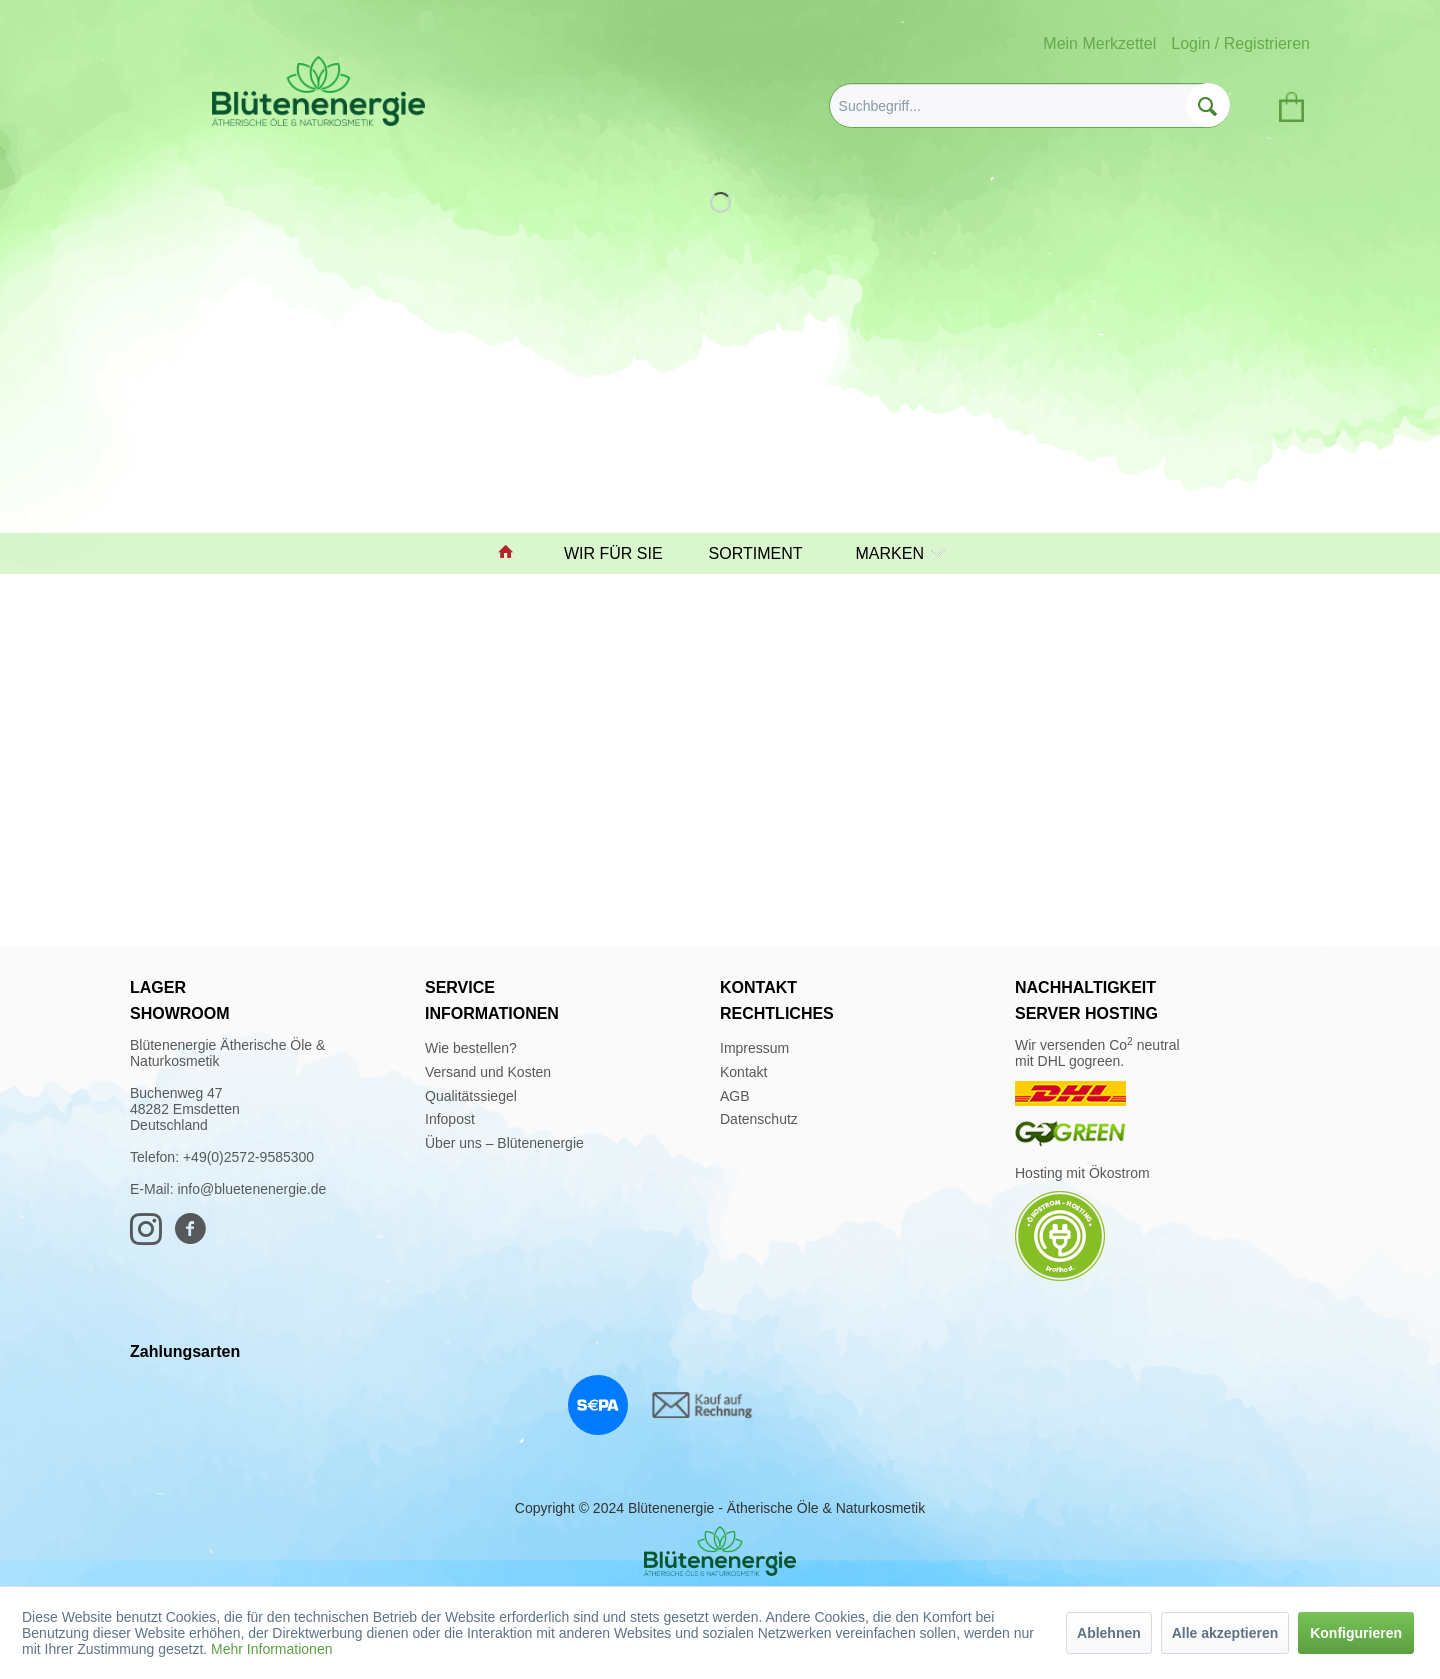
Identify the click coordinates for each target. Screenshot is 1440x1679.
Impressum (754, 1048)
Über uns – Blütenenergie (504, 1143)
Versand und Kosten (488, 1072)
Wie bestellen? (471, 1048)
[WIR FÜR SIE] (622, 553)
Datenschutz (759, 1119)
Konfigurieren (1356, 1633)
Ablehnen (1109, 1633)
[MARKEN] (895, 553)
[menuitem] (1029, 105)
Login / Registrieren (1240, 43)
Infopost (450, 1119)
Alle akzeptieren (1225, 1633)
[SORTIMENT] (765, 553)
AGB (735, 1096)
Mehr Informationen (271, 1649)
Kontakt (743, 1072)
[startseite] (515, 553)
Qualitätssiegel (471, 1096)
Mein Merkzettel (1099, 43)
